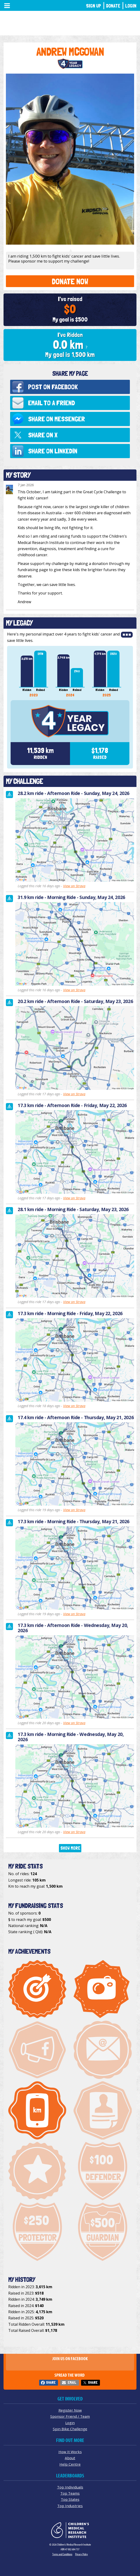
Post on (53, 387)
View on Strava (74, 886)
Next (129, 674)
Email (72, 2382)
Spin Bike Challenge (70, 2428)
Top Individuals (70, 2487)
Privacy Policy (81, 2554)
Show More (70, 1848)
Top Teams (70, 2493)
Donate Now (70, 281)
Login (130, 6)
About (70, 2457)
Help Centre (70, 2464)
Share (51, 2382)
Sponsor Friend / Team (70, 2416)
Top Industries (70, 2505)
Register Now (70, 2410)
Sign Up (93, 6)
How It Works (70, 2451)
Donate (113, 6)
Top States (70, 2499)
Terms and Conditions (62, 2554)
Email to (51, 403)
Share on (56, 419)
